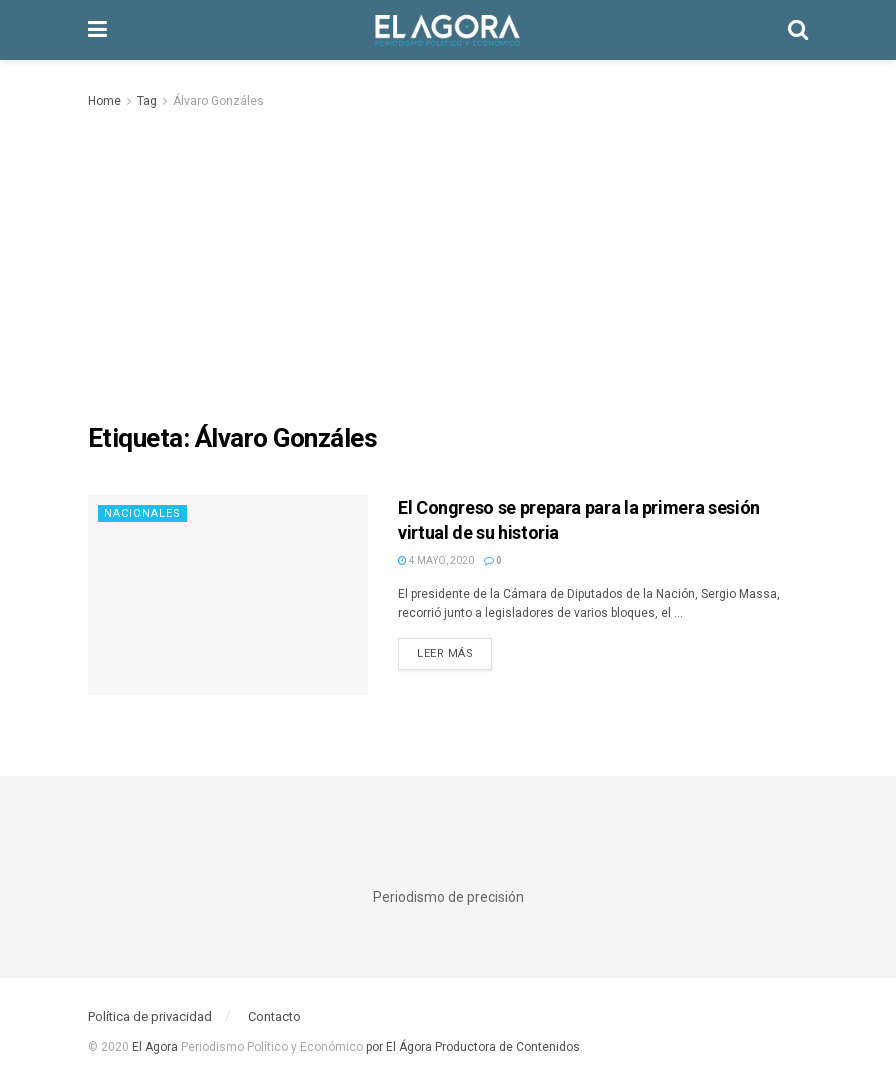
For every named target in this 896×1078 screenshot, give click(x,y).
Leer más (445, 653)
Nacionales (142, 513)
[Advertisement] (448, 262)
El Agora (156, 1047)
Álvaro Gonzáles (218, 101)
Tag (147, 101)
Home (104, 101)
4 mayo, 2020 (436, 560)
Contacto (274, 1016)
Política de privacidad (150, 1016)
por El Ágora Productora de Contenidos (471, 1047)
